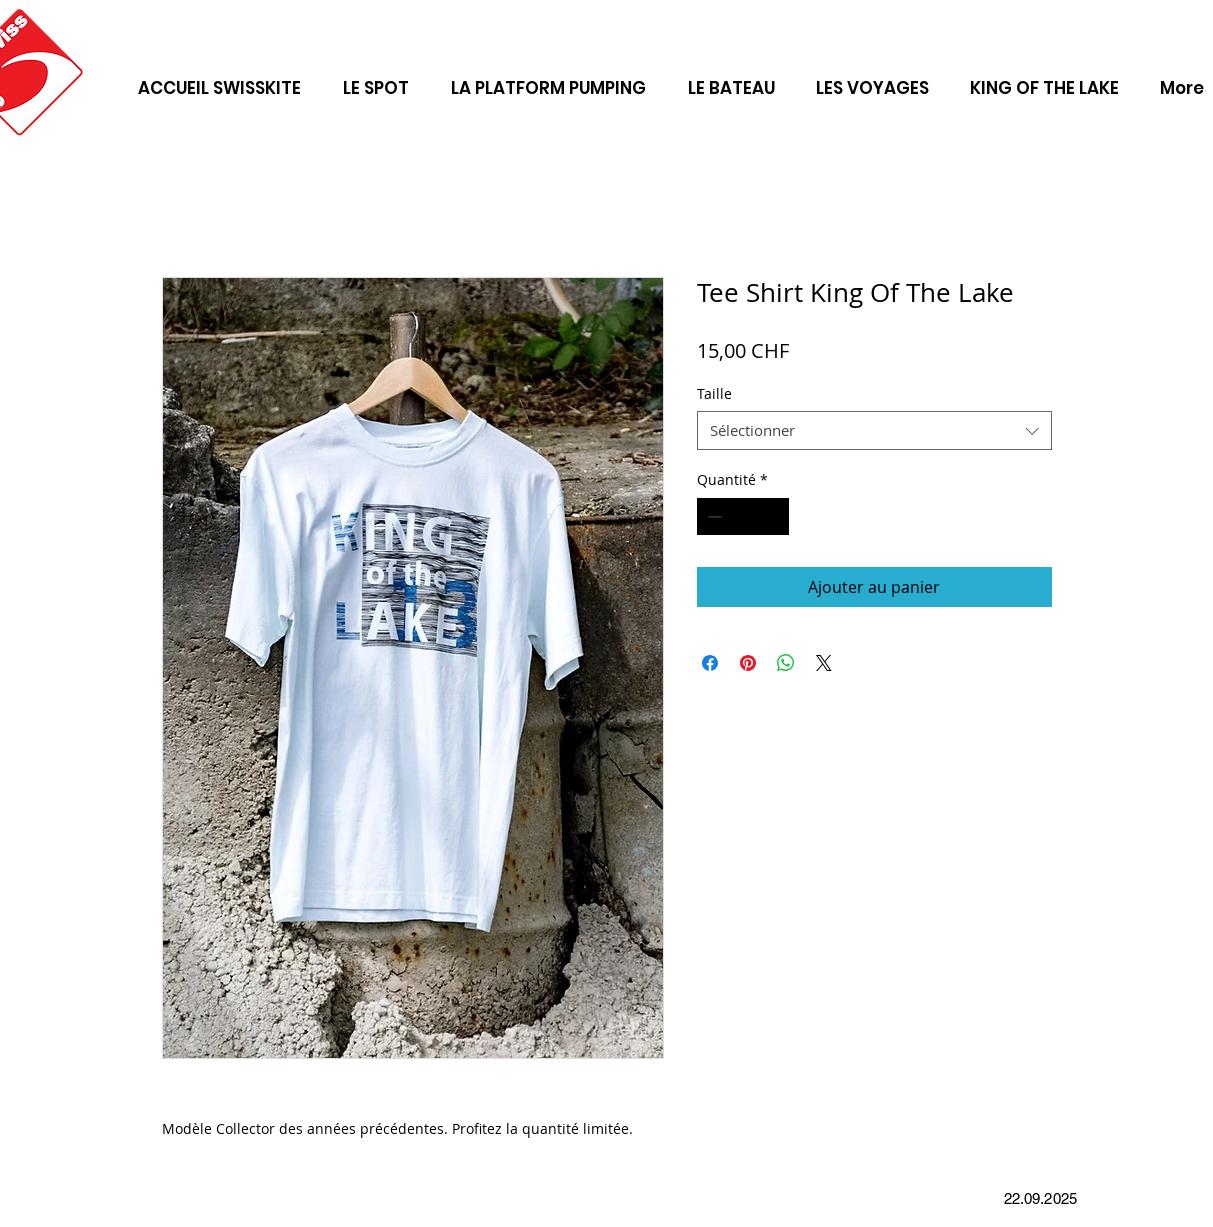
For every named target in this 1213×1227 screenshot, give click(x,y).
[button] (873, 79)
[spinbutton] (743, 516)
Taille (714, 393)
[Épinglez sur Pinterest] (748, 663)
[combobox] (874, 430)
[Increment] (773, 516)
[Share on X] (824, 663)
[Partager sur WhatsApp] (786, 663)
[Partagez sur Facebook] (710, 663)
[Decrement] (712, 516)
